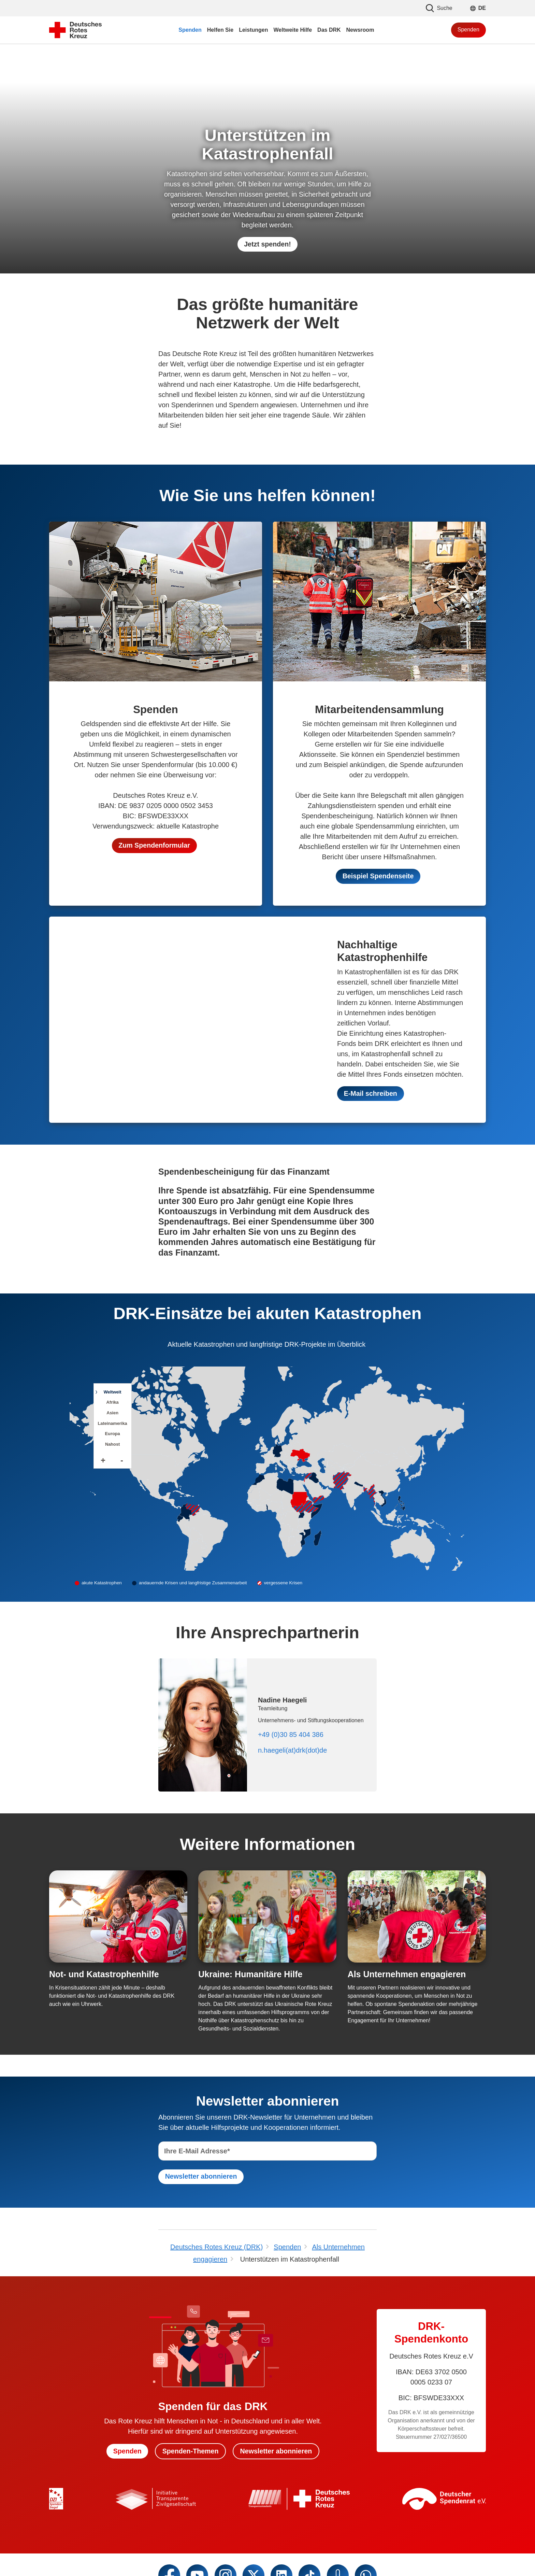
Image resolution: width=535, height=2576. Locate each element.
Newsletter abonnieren (277, 2452)
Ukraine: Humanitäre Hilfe (250, 1975)
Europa (112, 1434)
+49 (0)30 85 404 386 (290, 1735)
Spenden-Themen (190, 2452)
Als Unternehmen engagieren (407, 1975)
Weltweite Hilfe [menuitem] (292, 30)
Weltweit (112, 1392)
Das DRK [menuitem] (329, 30)
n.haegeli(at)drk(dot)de (292, 1750)
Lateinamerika (112, 1423)
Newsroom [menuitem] (360, 30)
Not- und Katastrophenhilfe (104, 1975)
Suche (439, 8)
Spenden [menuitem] (190, 30)
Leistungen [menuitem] (253, 30)
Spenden (468, 29)
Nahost (112, 1444)
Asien (112, 1413)
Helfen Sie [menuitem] (220, 30)
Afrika (112, 1402)
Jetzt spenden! (267, 244)
